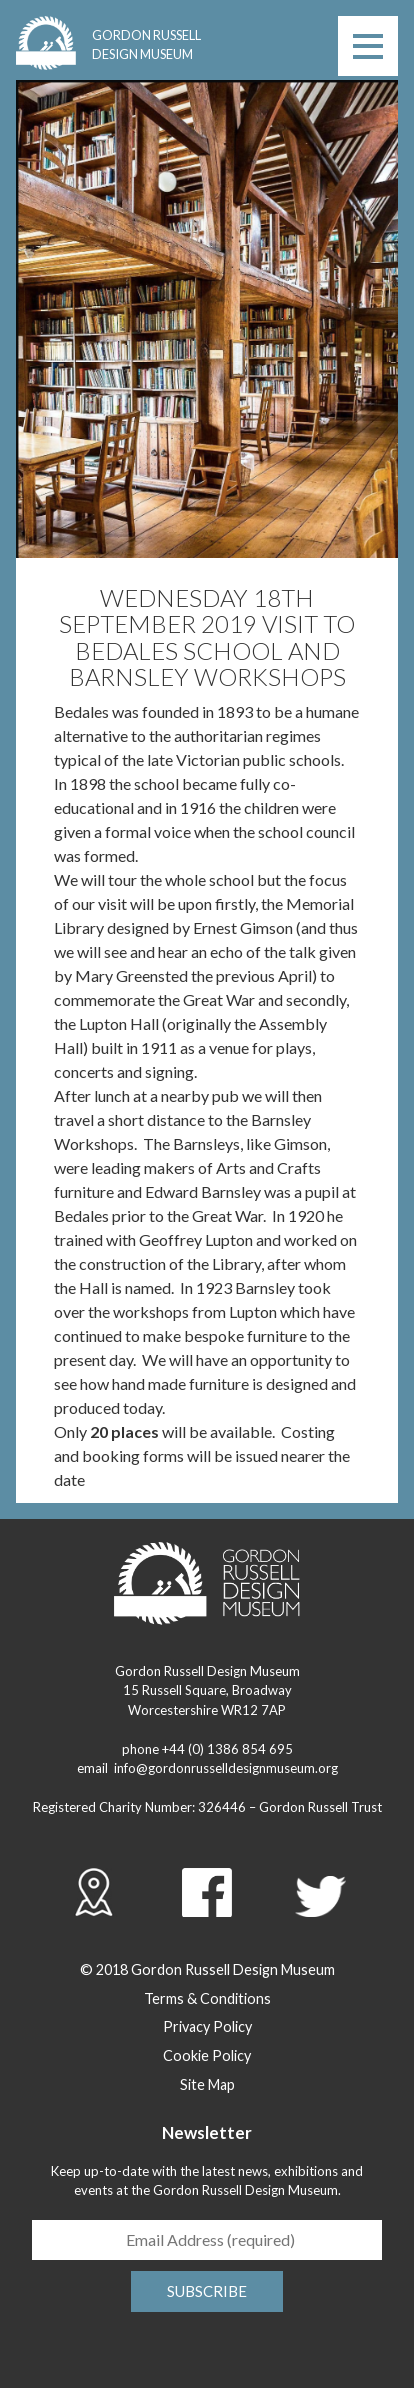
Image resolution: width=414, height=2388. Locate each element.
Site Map (207, 2084)
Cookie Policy (207, 2055)
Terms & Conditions (207, 1998)
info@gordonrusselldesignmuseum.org (226, 1768)
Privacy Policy (207, 2026)
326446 (222, 1807)
